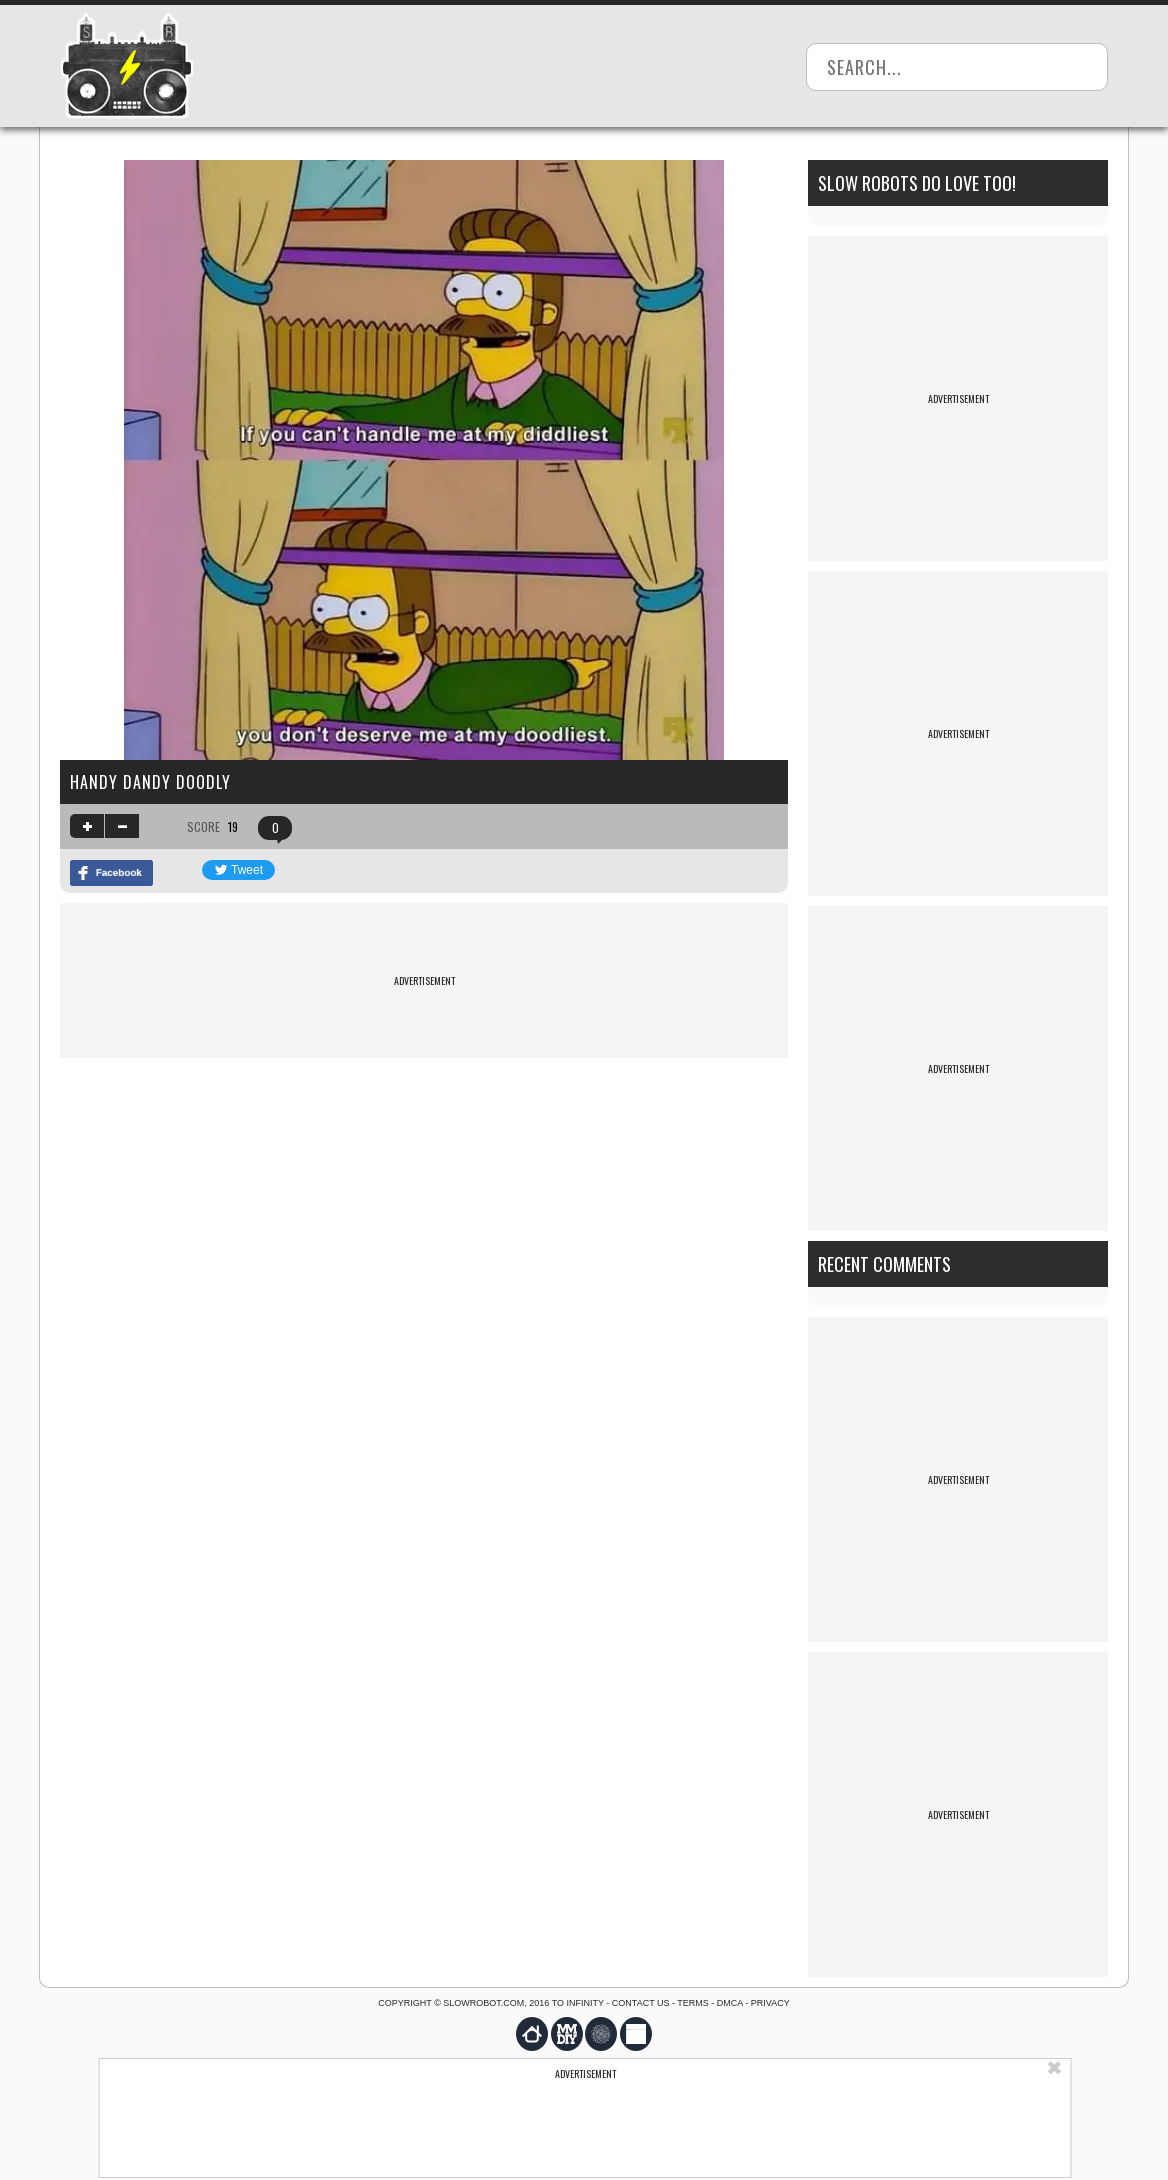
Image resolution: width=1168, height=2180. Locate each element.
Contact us (641, 2003)
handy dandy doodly (150, 782)
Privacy (770, 2003)
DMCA (730, 2003)
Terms (693, 2003)
